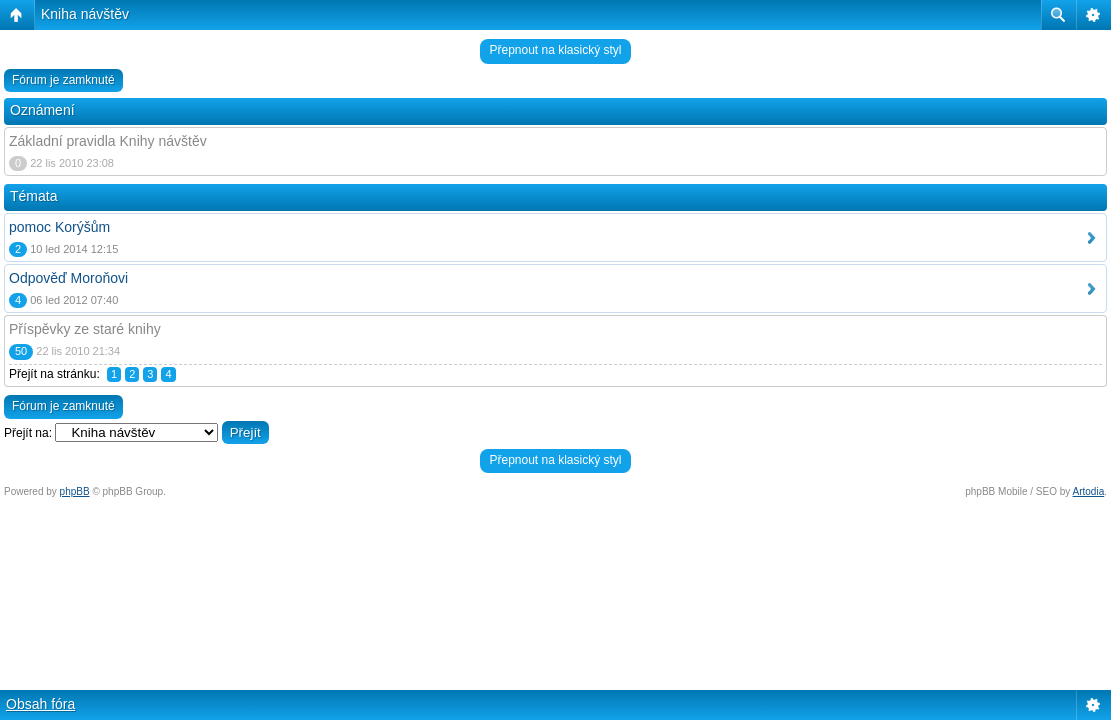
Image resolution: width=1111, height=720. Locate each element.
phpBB (75, 491)
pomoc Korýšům (59, 227)
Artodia (1089, 491)
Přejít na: (28, 433)
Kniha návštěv (85, 14)
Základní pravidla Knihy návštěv (108, 141)
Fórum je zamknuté (63, 80)
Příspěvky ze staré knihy (85, 329)
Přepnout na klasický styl (555, 50)
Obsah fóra (40, 704)
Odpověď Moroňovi (68, 278)
